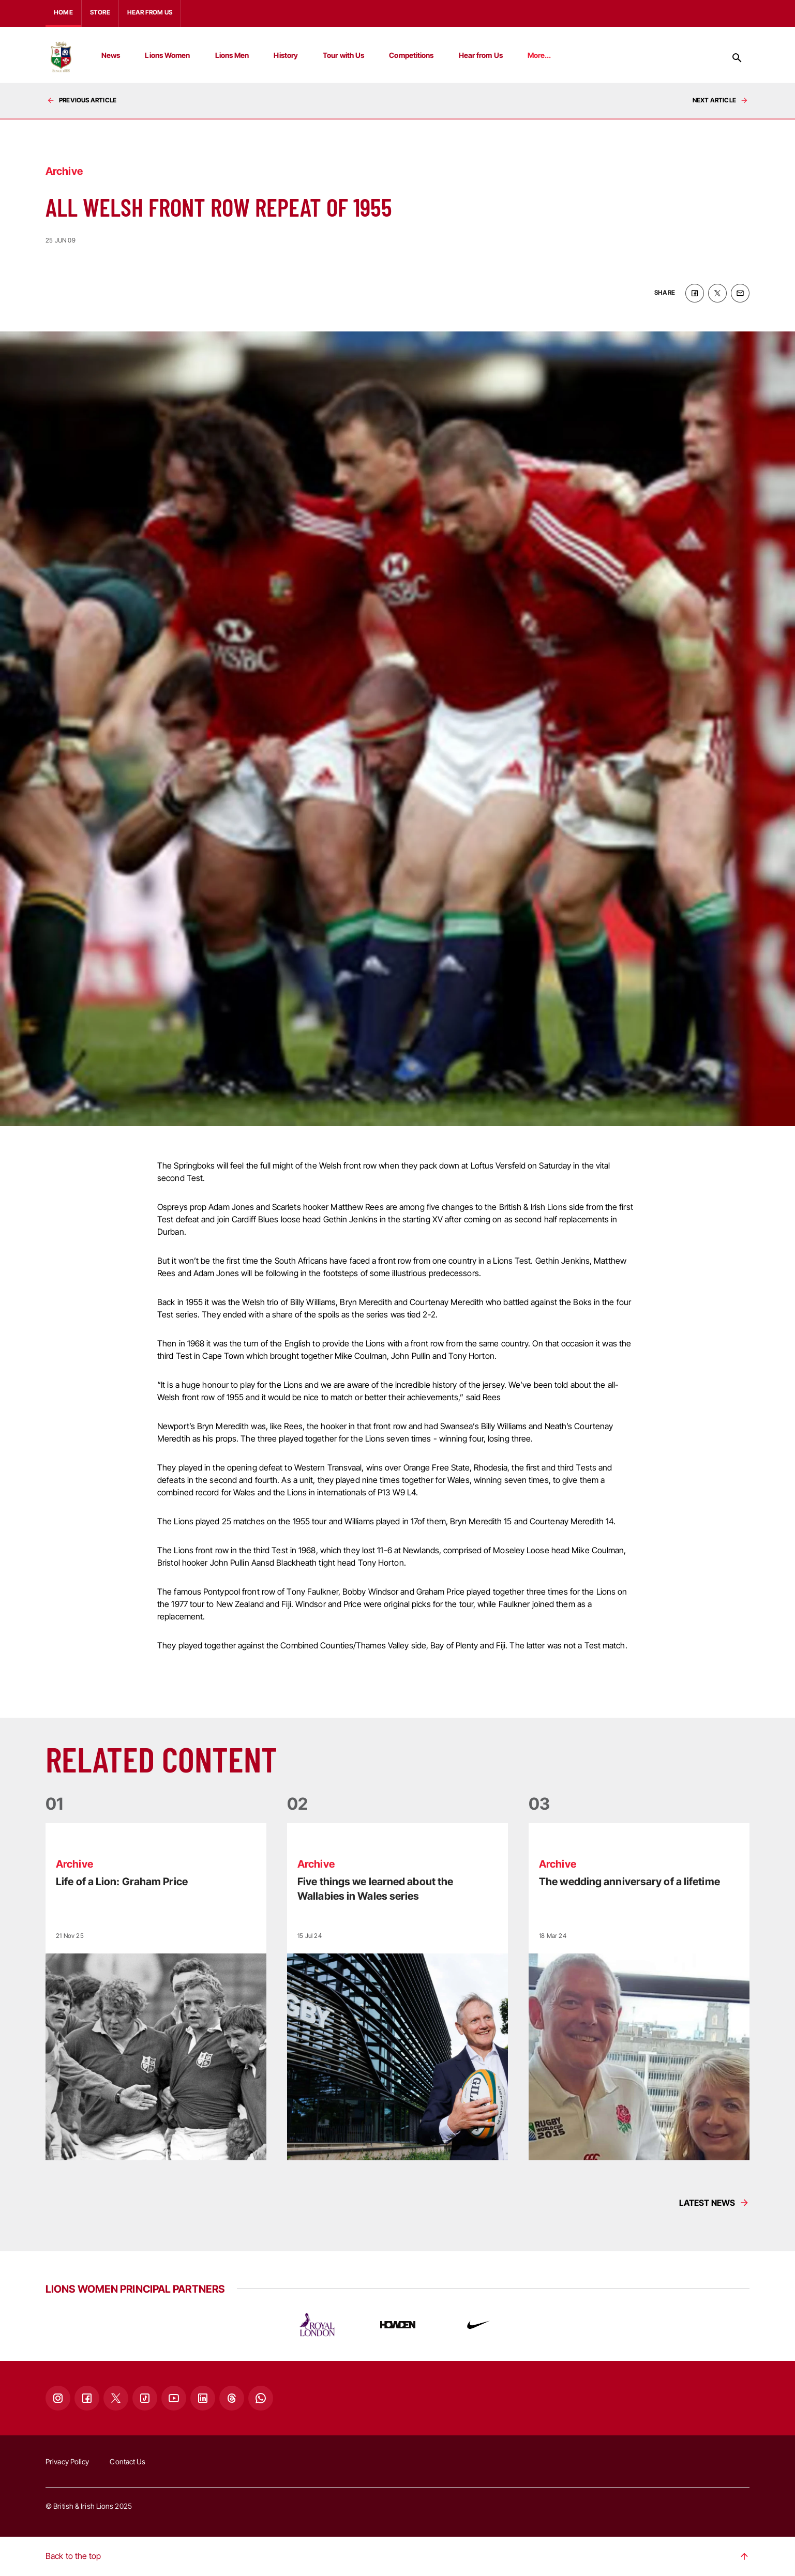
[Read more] (156, 1991)
